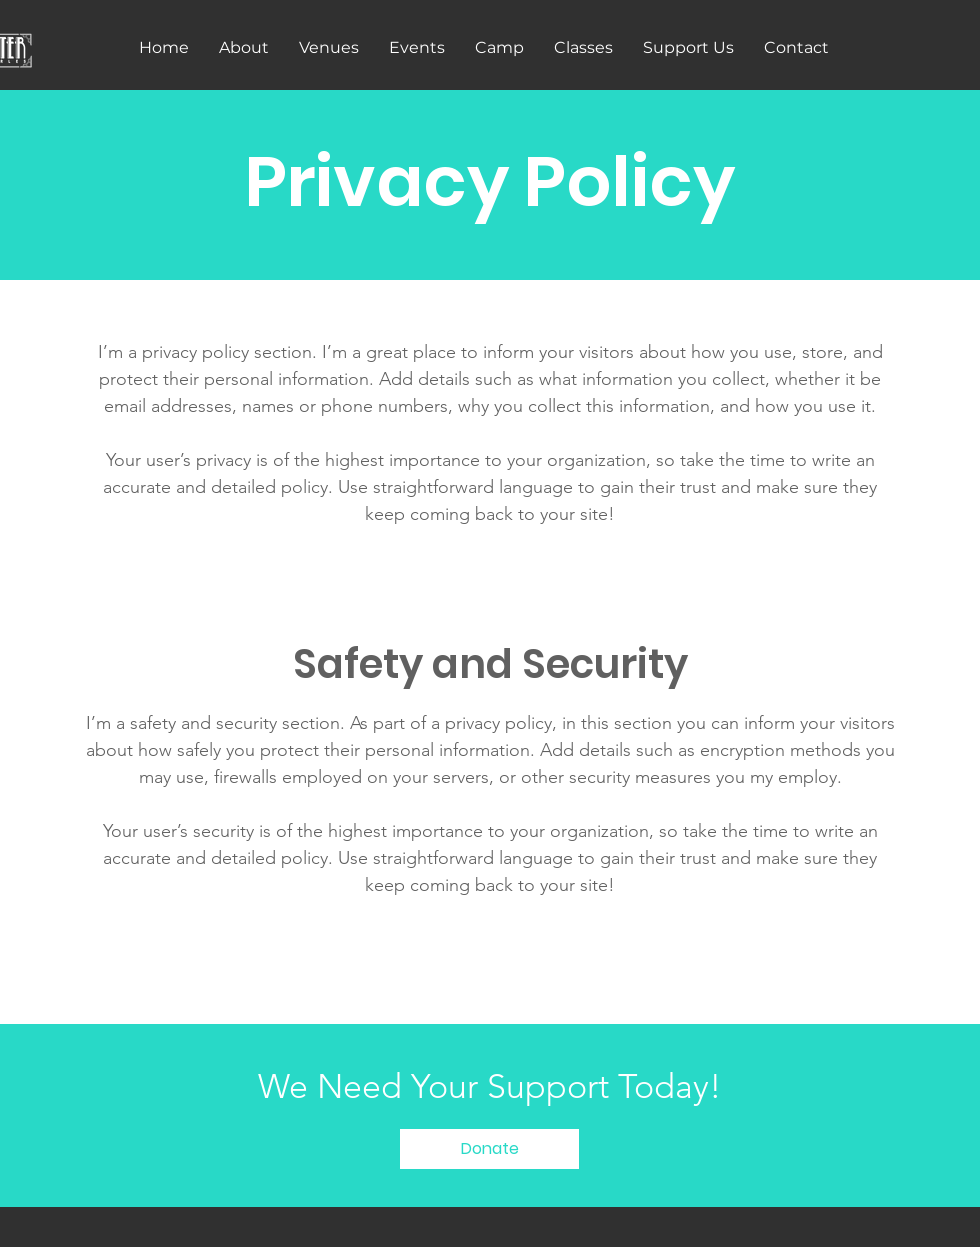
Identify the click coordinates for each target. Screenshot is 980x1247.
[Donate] (489, 1149)
